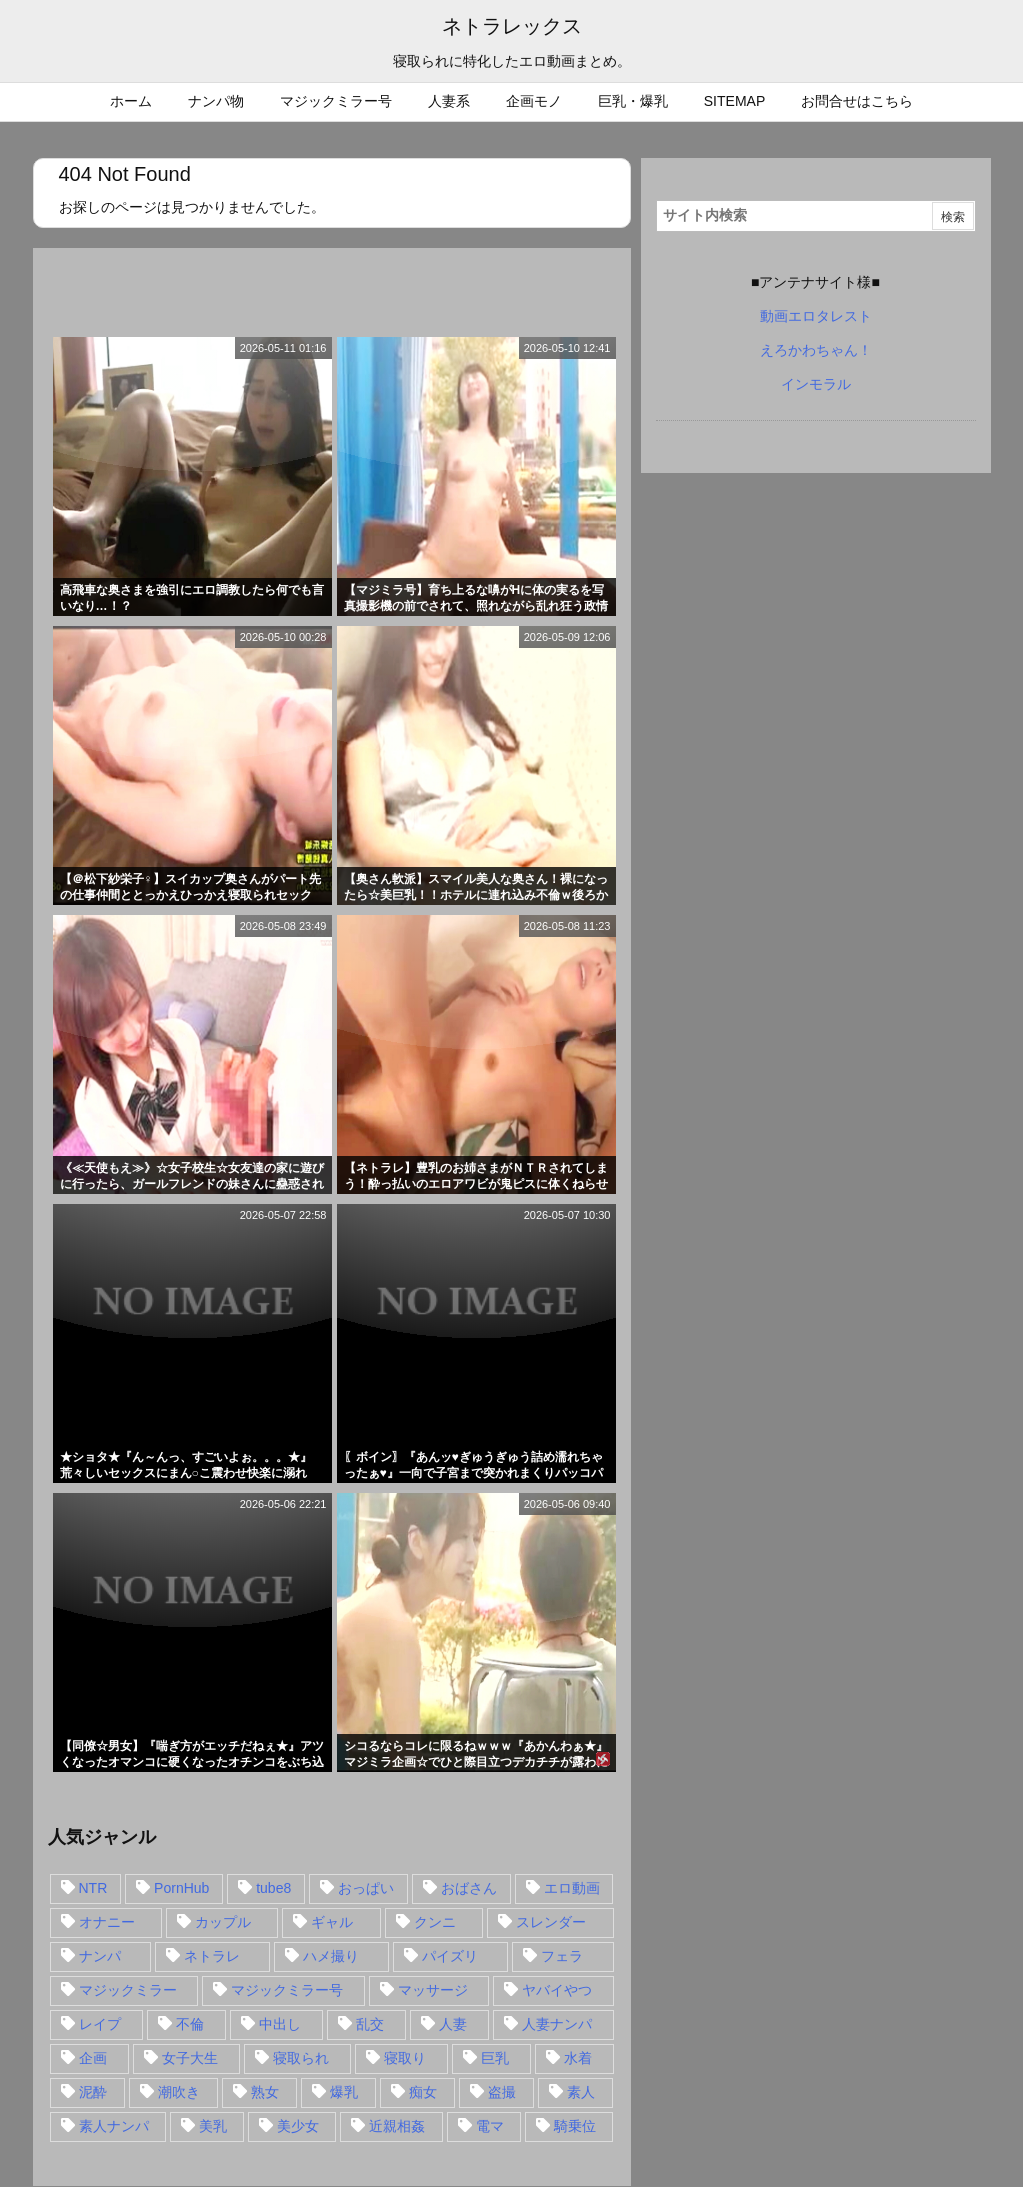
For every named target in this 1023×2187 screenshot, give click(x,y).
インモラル (816, 384)
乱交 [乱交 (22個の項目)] (370, 2024)
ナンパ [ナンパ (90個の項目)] (100, 1956)
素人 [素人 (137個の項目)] (581, 2092)
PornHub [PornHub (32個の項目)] (181, 1888)
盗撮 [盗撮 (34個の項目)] (502, 2092)
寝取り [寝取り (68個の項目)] (405, 2058)
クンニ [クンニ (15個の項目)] (435, 1922)
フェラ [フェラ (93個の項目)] (562, 1956)
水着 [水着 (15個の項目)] (578, 2058)
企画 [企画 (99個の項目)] (93, 2058)
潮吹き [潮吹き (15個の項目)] (179, 2092)
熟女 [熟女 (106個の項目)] (265, 2092)
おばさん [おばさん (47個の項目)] (469, 1888)
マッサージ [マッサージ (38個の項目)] (433, 1990)
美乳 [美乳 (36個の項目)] (213, 2126)
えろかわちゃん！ (816, 350)
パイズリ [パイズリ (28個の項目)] (450, 1956)
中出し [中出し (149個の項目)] (280, 2024)
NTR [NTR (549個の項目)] (93, 1888)
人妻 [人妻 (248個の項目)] (453, 2024)
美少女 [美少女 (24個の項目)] (298, 2126)
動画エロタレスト (816, 316)
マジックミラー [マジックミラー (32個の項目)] (128, 1990)
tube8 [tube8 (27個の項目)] (273, 1888)
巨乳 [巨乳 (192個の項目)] (495, 2058)
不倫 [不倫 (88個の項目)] (190, 2024)
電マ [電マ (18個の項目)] (490, 2126)
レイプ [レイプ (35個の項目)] (100, 2024)
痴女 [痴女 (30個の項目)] (423, 2092)
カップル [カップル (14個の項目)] (223, 1922)
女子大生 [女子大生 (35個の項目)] (190, 2058)
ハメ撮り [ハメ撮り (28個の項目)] (331, 1956)
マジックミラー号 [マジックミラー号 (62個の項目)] (287, 1990)
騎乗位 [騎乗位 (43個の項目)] (575, 2126)
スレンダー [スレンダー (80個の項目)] (551, 1922)
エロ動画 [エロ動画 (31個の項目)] (572, 1888)
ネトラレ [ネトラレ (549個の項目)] (212, 1956)
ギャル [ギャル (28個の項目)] (332, 1922)
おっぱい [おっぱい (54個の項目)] (366, 1888)
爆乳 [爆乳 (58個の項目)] (344, 2092)
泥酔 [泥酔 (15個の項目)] (93, 2092)
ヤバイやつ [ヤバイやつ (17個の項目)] (557, 1990)
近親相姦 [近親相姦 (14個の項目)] (397, 2126)
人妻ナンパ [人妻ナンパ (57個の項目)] (557, 2024)
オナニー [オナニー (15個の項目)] (107, 1922)
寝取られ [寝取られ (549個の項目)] (301, 2058)
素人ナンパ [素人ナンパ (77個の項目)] (114, 2126)
